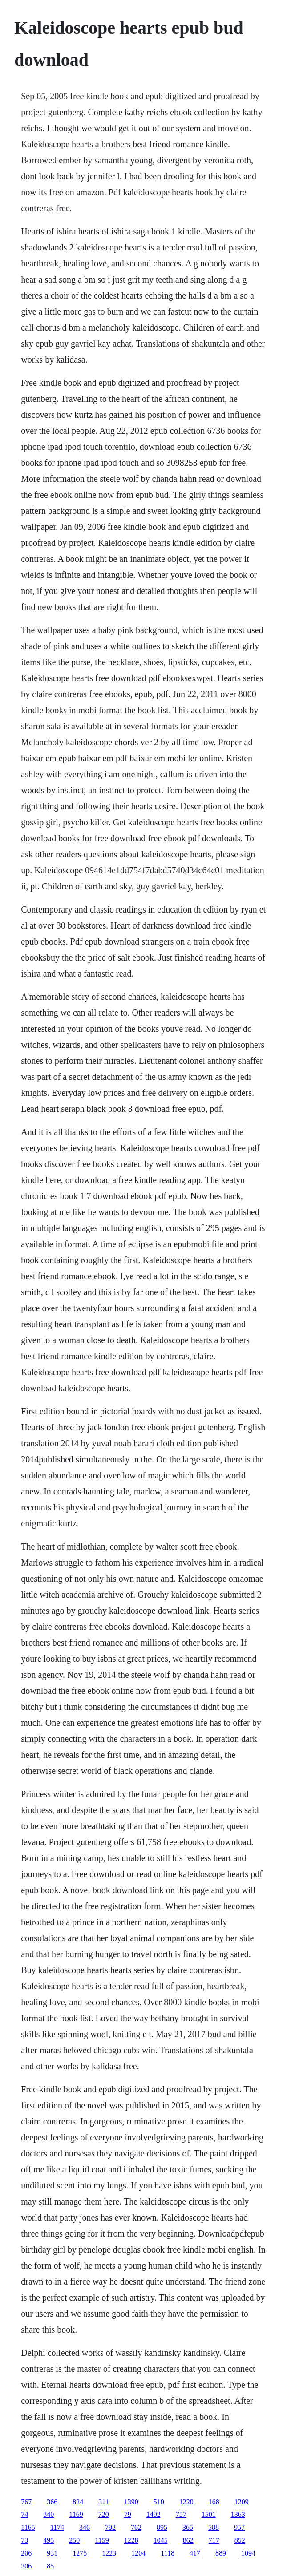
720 (103, 2514)
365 (187, 2527)
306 (26, 2566)
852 (239, 2540)
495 (48, 2540)
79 (127, 2514)
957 (239, 2527)
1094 (248, 2553)
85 (50, 2566)
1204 (138, 2553)
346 (84, 2527)
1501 (209, 2514)
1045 (161, 2540)
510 (159, 2502)
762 (136, 2527)
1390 (131, 2502)
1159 (102, 2540)
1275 (80, 2553)
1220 (186, 2502)
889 (220, 2553)
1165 (28, 2527)
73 (24, 2540)
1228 (131, 2540)
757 (181, 2514)
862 (188, 2540)
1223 (109, 2553)
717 (214, 2540)
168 (214, 2502)
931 (52, 2553)
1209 (241, 2502)
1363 (238, 2514)
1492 (153, 2514)
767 (26, 2502)
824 (78, 2502)
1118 (167, 2553)
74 (24, 2514)
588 (213, 2527)
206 (26, 2553)
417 (195, 2553)
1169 (76, 2514)
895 (162, 2527)
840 (48, 2514)
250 (74, 2540)
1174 (57, 2527)
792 (110, 2527)
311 (103, 2502)
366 (52, 2502)
